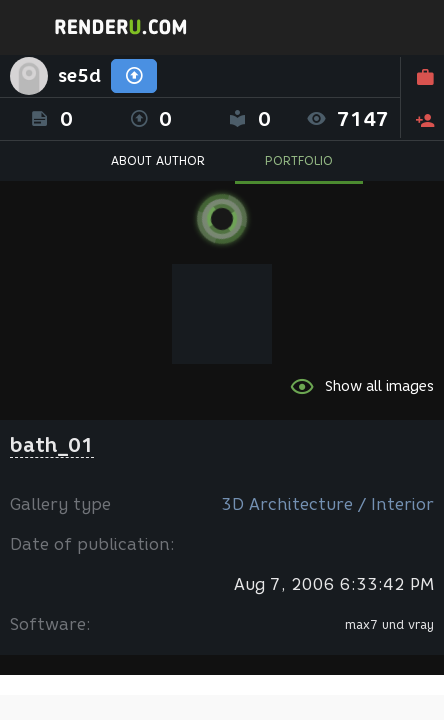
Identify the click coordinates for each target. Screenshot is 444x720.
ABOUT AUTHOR (158, 160)
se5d (79, 76)
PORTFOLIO (299, 160)
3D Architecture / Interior (327, 504)
